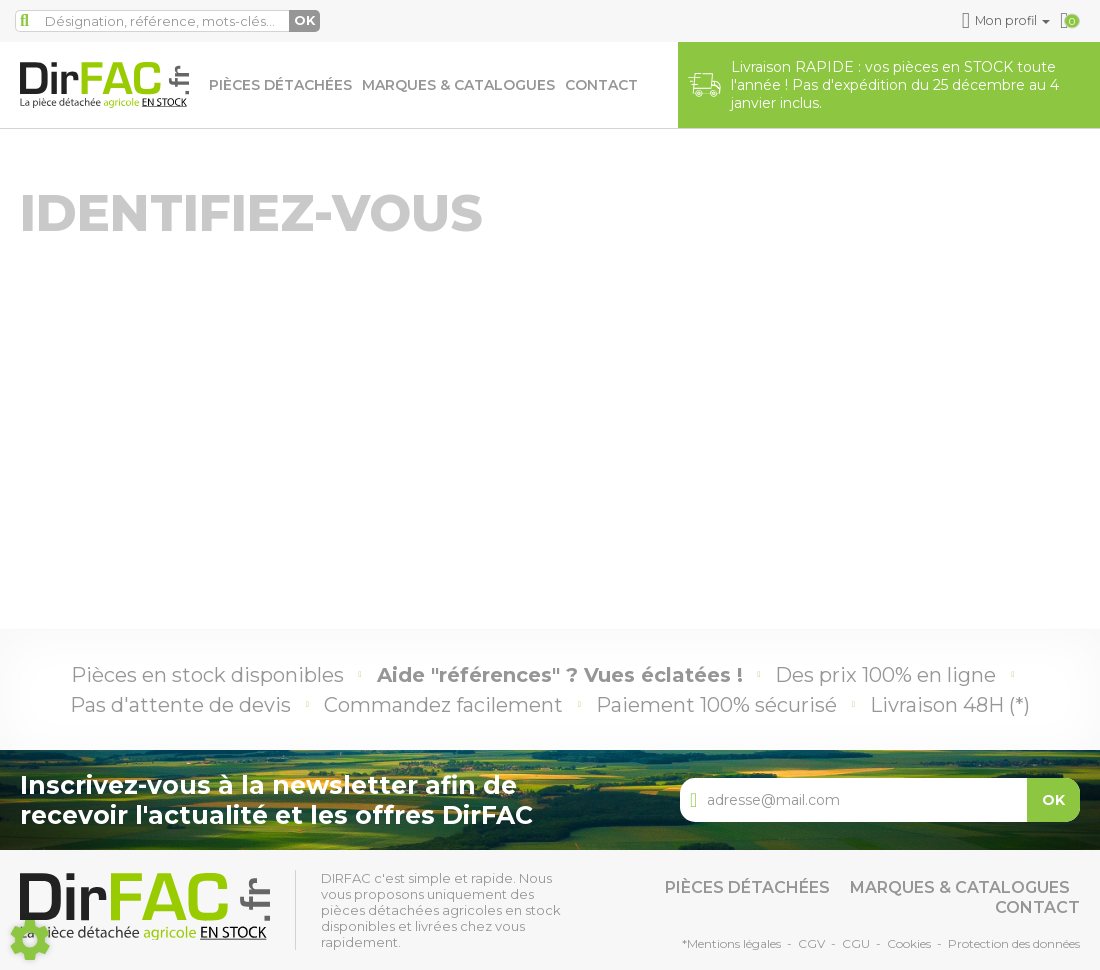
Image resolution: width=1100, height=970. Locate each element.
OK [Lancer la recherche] (304, 20)
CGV (811, 943)
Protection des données (1014, 943)
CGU (856, 943)
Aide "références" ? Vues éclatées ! (560, 675)
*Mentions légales (731, 943)
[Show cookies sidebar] (30, 940)
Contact (601, 85)
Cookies (909, 943)
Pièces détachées (280, 85)
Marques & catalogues (458, 85)
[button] (1007, 21)
